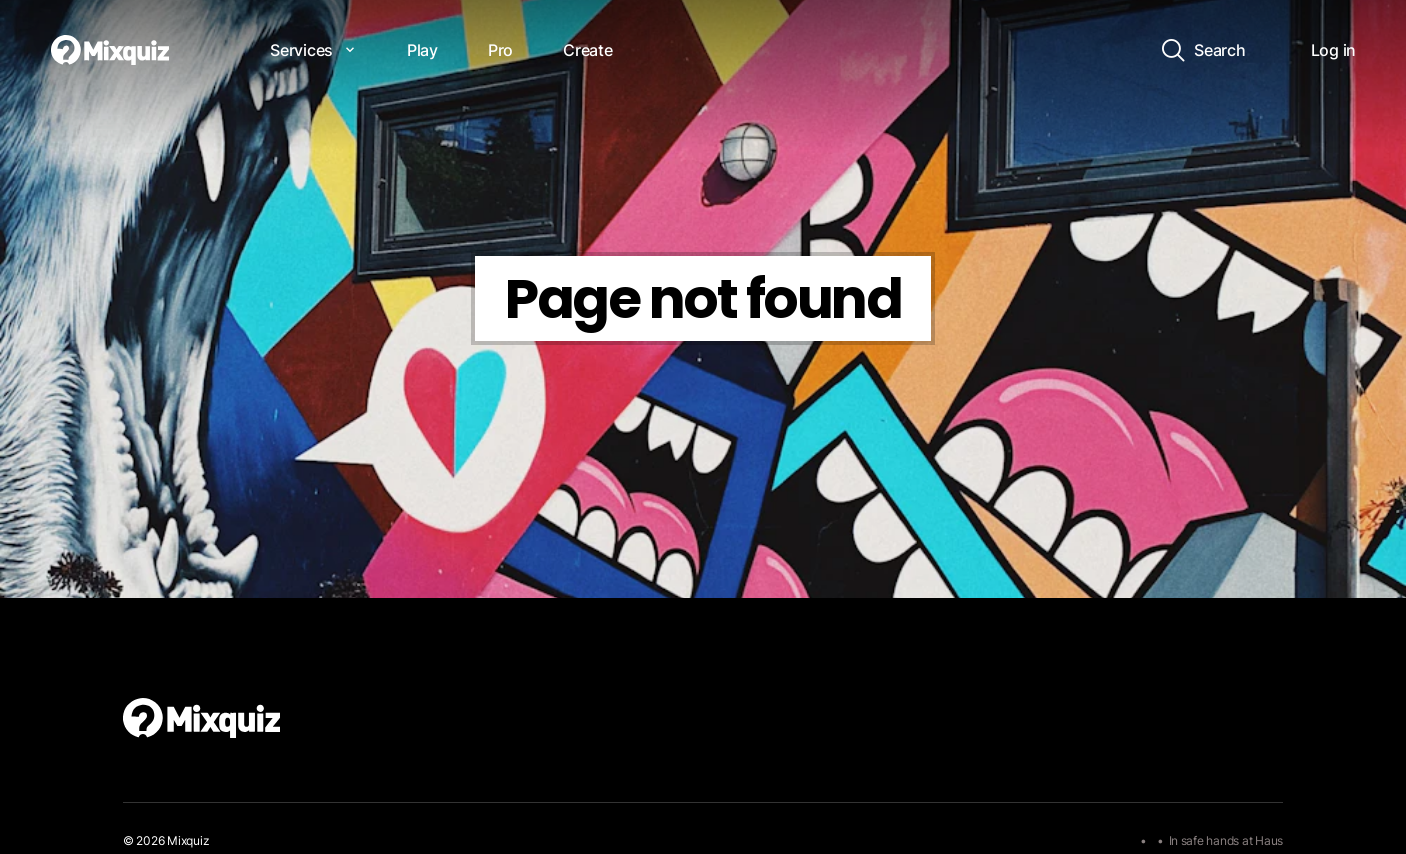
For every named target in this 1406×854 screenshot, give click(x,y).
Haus (1269, 840)
